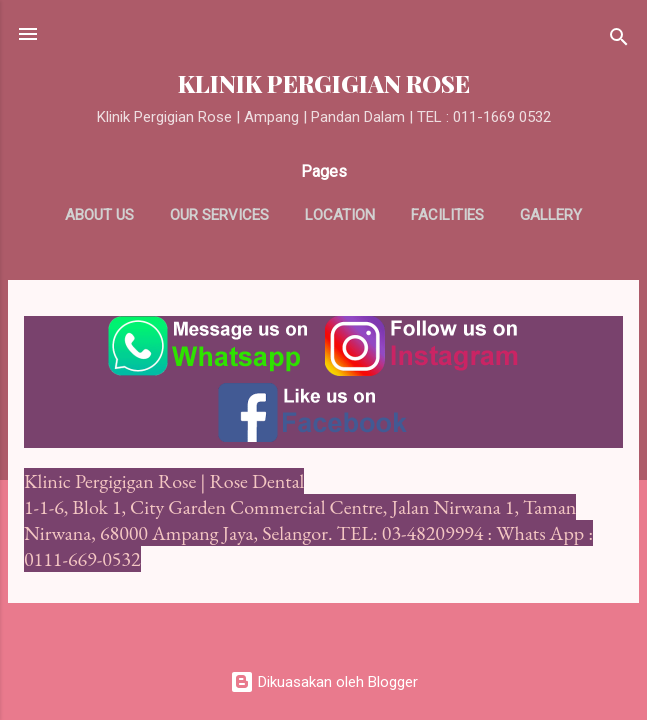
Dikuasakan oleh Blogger (324, 682)
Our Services (219, 215)
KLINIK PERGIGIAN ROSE (324, 83)
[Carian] (619, 40)
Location (340, 215)
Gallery (551, 215)
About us (99, 215)
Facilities (447, 215)
